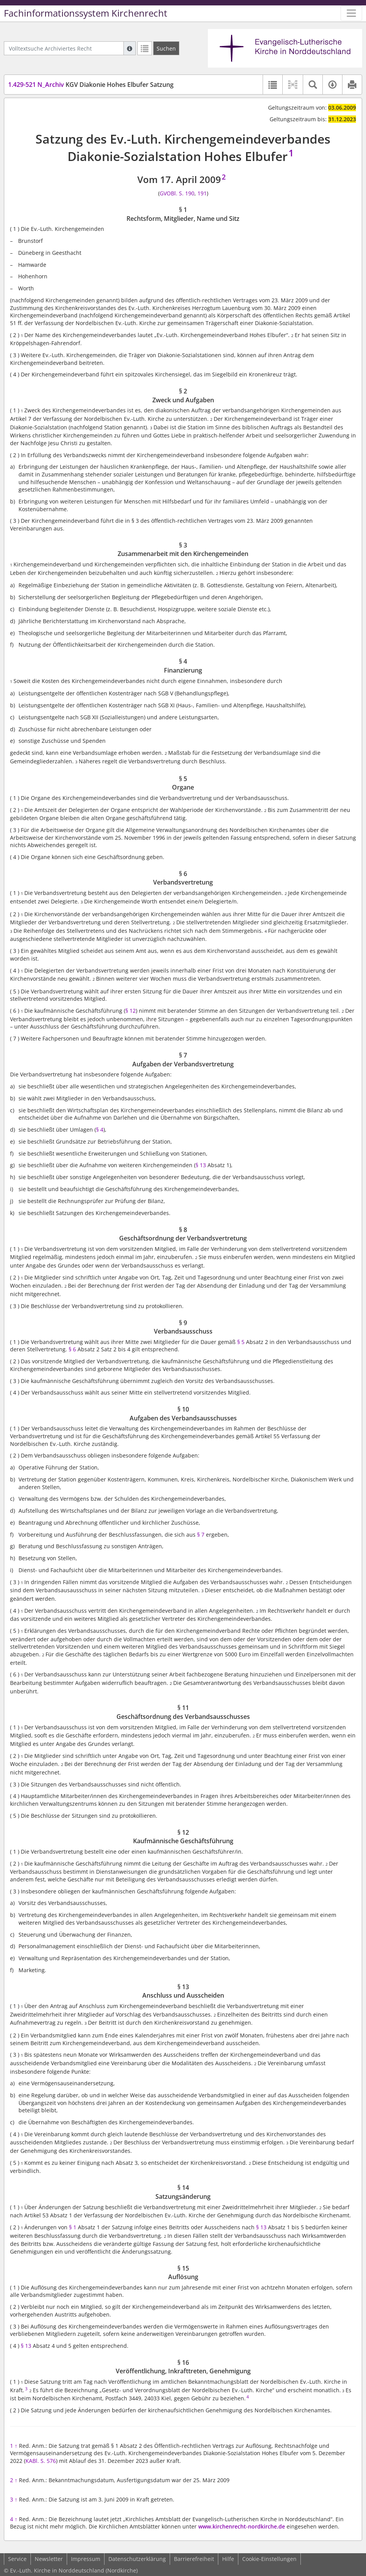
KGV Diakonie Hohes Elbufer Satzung (91, 84)
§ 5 (241, 1342)
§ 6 (72, 1349)
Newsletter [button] (49, 2558)
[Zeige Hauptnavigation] (351, 13)
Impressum (85, 2558)
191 (202, 193)
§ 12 (130, 1010)
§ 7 (200, 1534)
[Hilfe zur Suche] (129, 48)
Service (17, 2558)
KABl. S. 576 (40, 2460)
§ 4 (99, 1129)
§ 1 (72, 2227)
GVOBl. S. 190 (177, 193)
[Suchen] (166, 48)
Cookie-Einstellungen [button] (269, 2558)
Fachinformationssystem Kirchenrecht (85, 13)
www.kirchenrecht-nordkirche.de (241, 2526)
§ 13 (201, 1165)
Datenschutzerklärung (137, 2558)
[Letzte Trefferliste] (144, 48)
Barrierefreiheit (194, 2558)
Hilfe (228, 2558)
